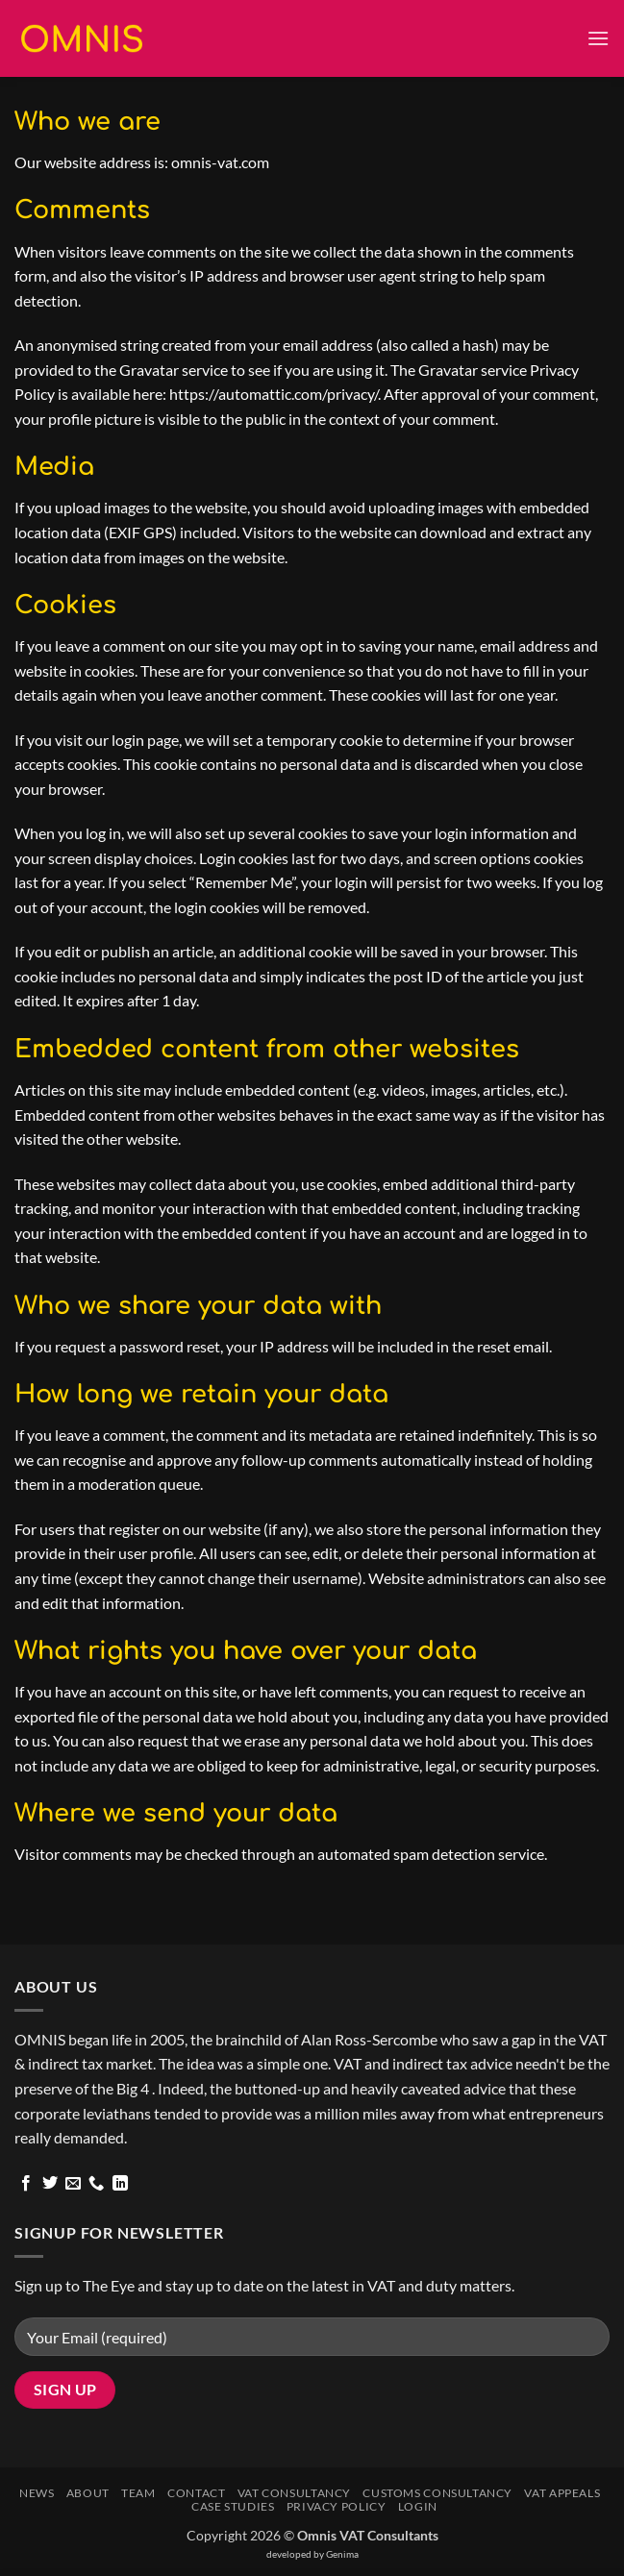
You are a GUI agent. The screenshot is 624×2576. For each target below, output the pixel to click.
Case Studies (232, 2506)
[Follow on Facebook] (26, 2183)
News (36, 2493)
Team (138, 2493)
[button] (598, 38)
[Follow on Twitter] (50, 2183)
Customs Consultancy (437, 2493)
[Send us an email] (73, 2183)
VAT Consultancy (294, 2493)
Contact (196, 2493)
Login (417, 2506)
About (88, 2493)
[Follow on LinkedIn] (120, 2183)
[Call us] (96, 2183)
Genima (342, 2554)
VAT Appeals (562, 2493)
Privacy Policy (337, 2506)
